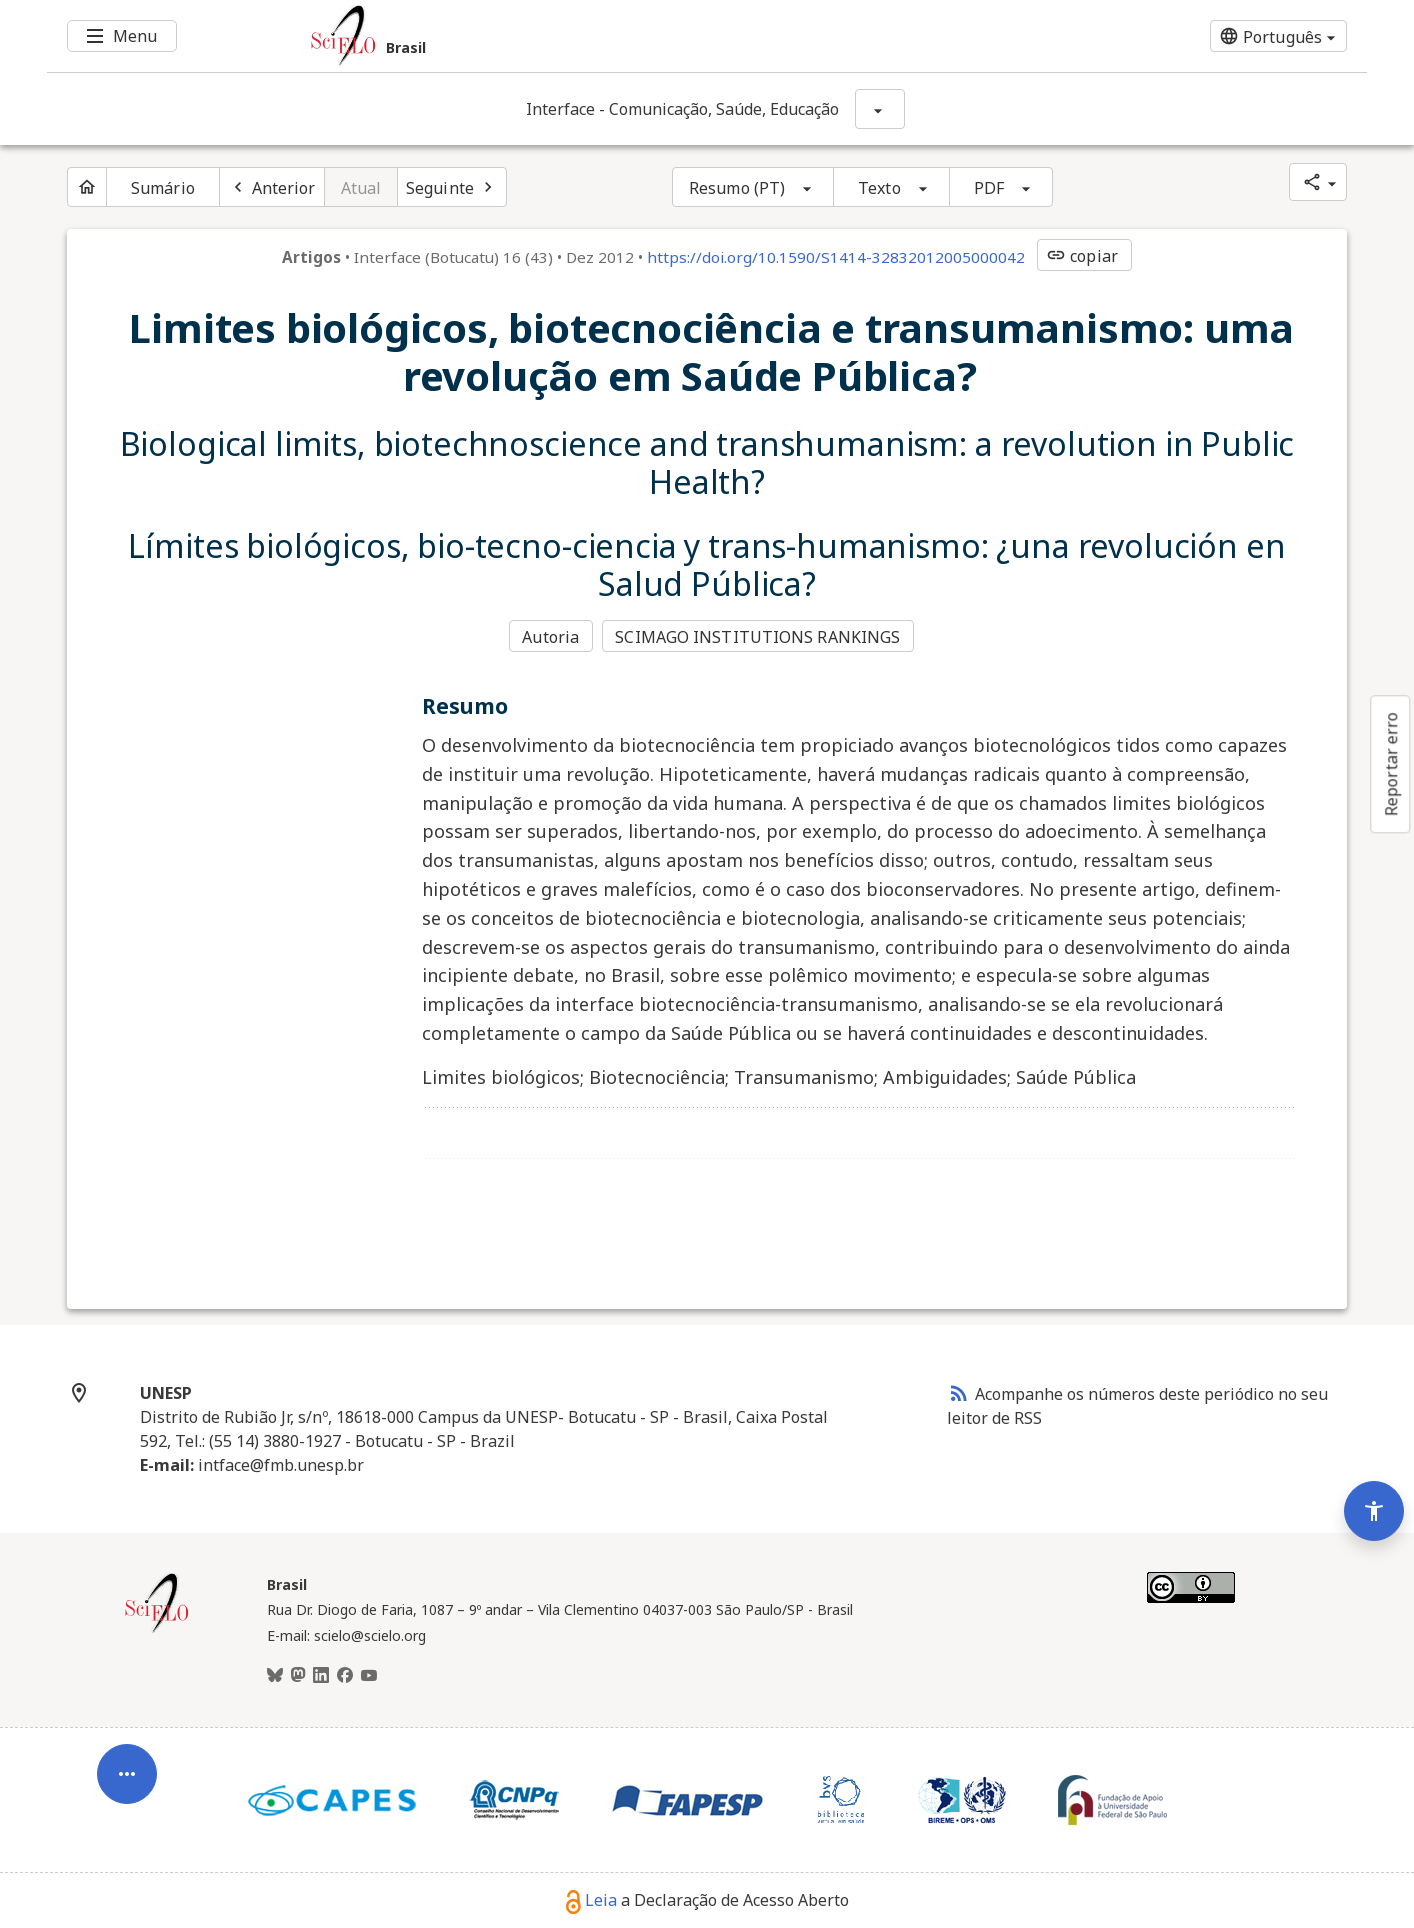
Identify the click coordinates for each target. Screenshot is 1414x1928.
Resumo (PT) (737, 188)
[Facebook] (345, 1675)
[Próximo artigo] (452, 187)
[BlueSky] (275, 1675)
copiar (1082, 256)
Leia (591, 1899)
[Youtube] (369, 1675)
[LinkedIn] (321, 1675)
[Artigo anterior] (272, 187)
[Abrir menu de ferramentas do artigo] (127, 1767)
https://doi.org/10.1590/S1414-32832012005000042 (836, 257)
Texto (879, 188)
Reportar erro (1391, 764)
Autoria (550, 636)
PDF (989, 188)
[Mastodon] (298, 1675)
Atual (361, 188)
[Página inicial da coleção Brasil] (157, 1628)
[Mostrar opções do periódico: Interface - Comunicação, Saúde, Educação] (880, 109)
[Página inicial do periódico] (87, 187)
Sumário (163, 188)
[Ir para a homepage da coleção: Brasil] (597, 36)
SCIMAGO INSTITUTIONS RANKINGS (759, 636)
